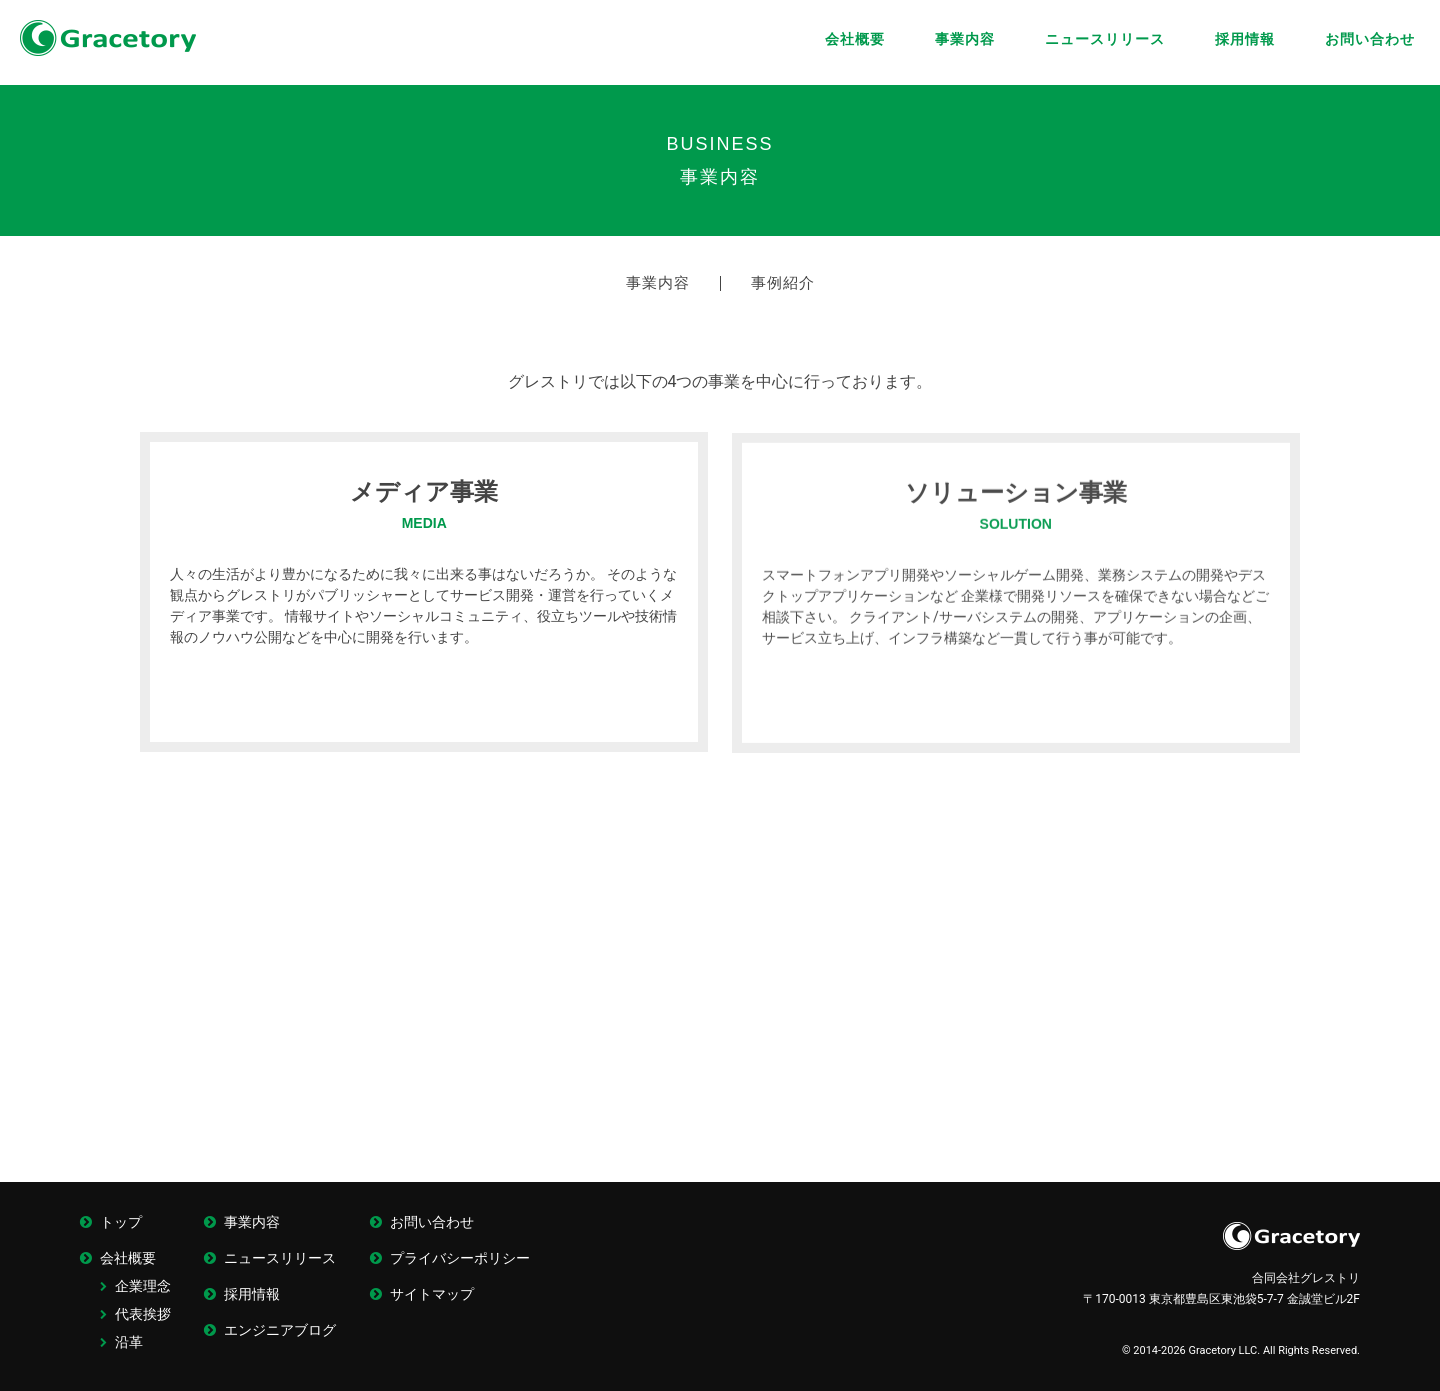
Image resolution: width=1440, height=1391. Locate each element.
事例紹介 (783, 283)
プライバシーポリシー (460, 1258)
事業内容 (965, 39)
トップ (121, 1222)
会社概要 (855, 39)
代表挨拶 (143, 1314)
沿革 (129, 1342)
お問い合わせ (1370, 39)
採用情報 (1245, 39)
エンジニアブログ (280, 1330)
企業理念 (143, 1286)
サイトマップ (432, 1294)
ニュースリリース (1105, 39)
